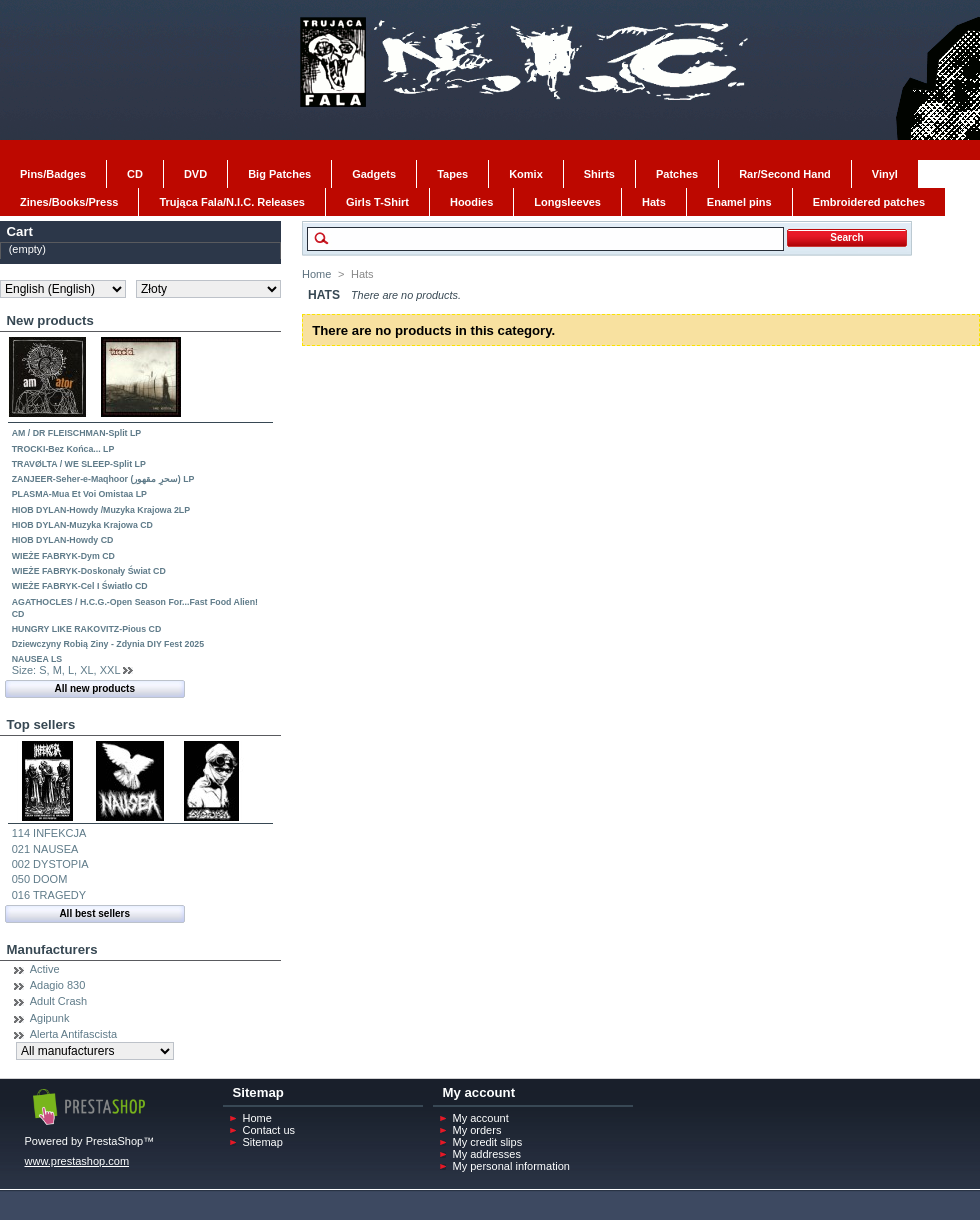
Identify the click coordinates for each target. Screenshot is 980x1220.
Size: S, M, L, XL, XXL (66, 670)
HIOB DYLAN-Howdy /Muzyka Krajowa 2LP (101, 510)
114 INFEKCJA (49, 833)
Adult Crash (58, 1001)
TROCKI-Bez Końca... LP (63, 449)
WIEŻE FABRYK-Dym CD (63, 556)
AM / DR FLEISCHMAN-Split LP (77, 433)
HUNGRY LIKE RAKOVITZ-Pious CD (87, 629)
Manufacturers (52, 949)
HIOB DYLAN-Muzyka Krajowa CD (82, 525)
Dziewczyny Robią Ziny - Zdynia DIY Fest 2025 (108, 644)
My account (481, 1118)
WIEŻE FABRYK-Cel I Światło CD (80, 586)
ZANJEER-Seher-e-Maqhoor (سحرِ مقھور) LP (103, 479)
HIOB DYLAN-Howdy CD (63, 540)
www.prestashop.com (77, 1161)
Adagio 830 (58, 985)
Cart (20, 231)
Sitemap (263, 1142)
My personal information (511, 1166)
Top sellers (41, 724)
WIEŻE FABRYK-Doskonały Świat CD (89, 571)
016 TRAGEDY (49, 895)
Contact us (269, 1130)
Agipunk (50, 1018)
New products (50, 320)
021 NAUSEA (45, 849)
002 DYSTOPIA (50, 864)
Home (316, 274)
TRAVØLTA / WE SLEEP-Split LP (79, 464)
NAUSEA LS (37, 659)
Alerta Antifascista (73, 1034)
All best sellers (94, 913)
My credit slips (488, 1142)
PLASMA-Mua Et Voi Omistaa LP (79, 494)
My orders (477, 1130)
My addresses (487, 1154)
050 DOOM (40, 879)
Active (45, 969)
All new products (94, 688)
